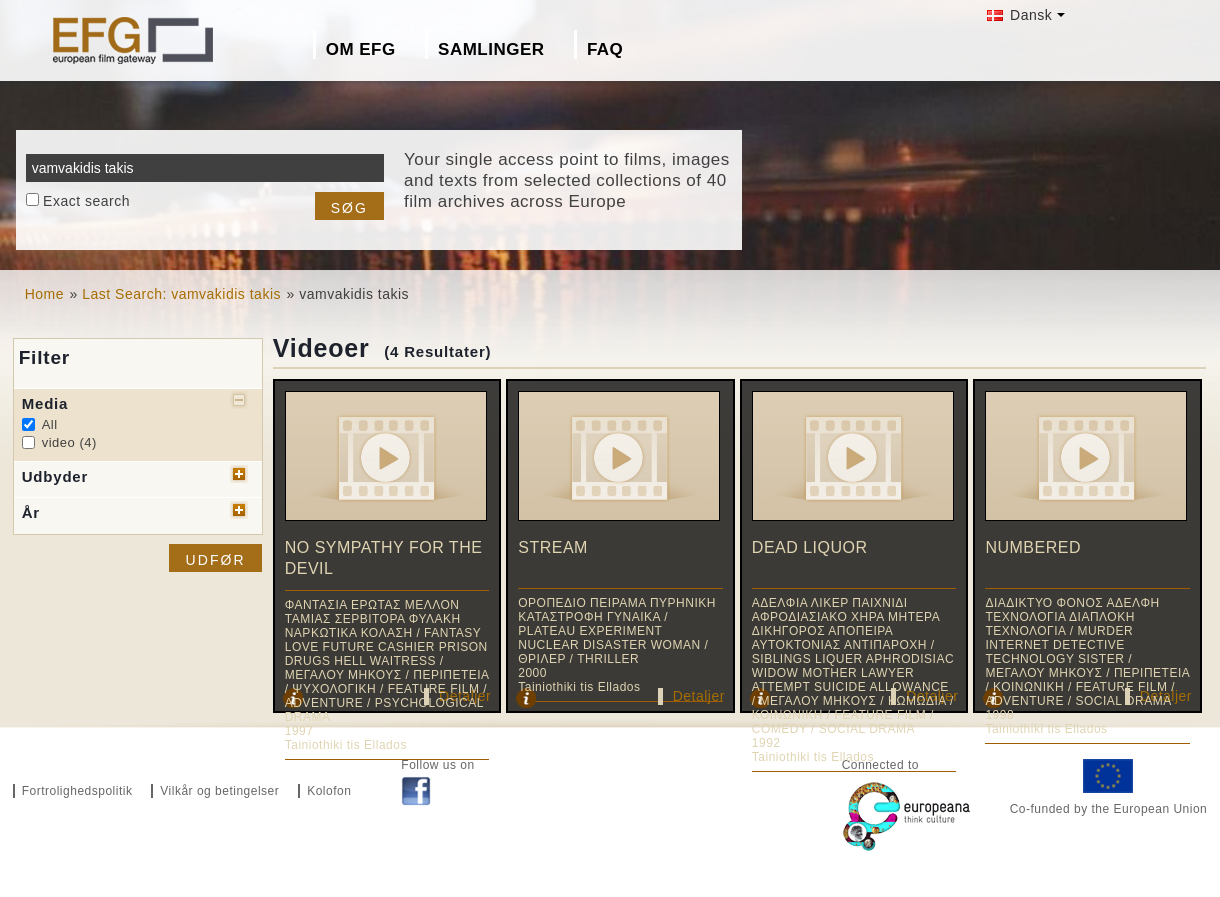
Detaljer (699, 696)
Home (44, 294)
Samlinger (491, 49)
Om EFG (361, 49)
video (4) (69, 442)
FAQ (605, 49)
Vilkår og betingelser (219, 791)
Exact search (86, 201)
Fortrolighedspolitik (77, 791)
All (50, 424)
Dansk (1020, 15)
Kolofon (329, 791)
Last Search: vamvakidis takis (181, 294)
